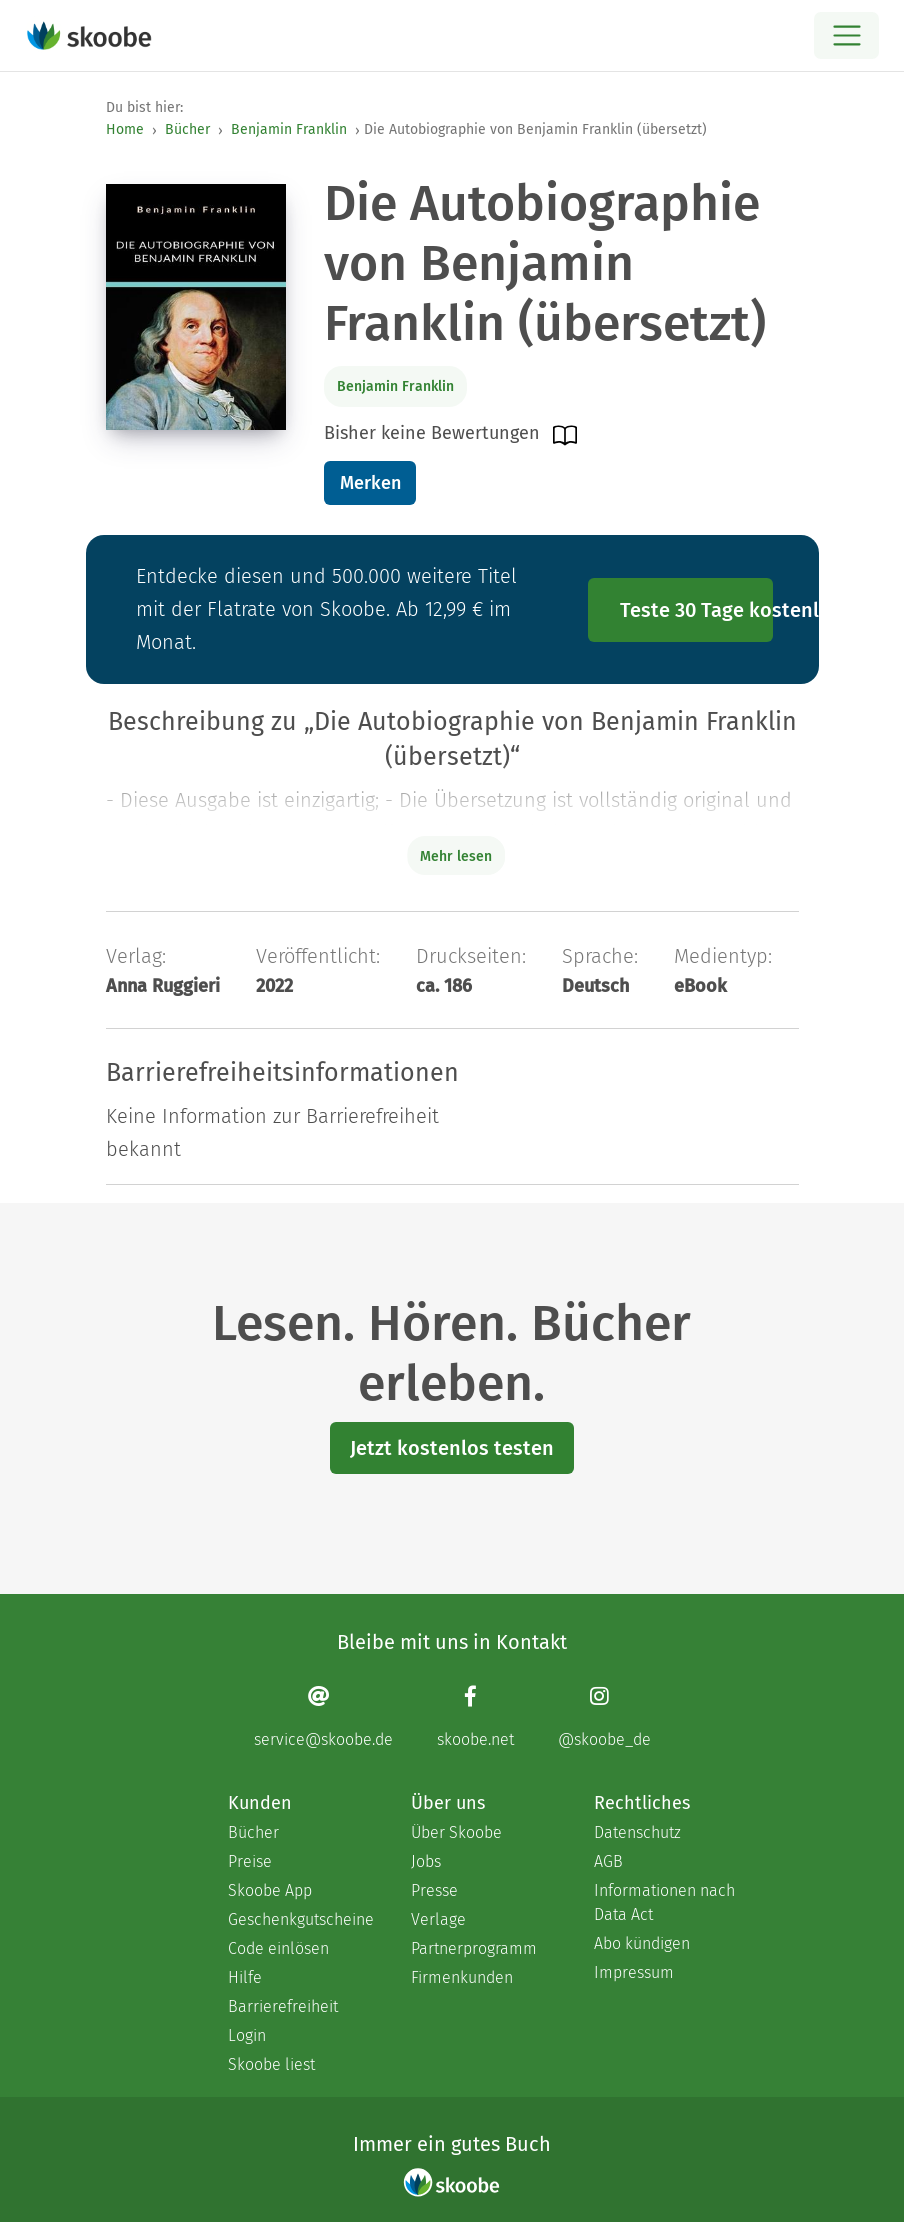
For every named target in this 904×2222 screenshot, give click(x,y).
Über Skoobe (456, 1832)
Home (125, 129)
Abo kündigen (642, 1943)
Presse (434, 1890)
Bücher (187, 129)
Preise (250, 1861)
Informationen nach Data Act (664, 1902)
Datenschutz (637, 1832)
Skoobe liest (271, 2064)
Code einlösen (278, 1948)
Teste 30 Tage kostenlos (697, 610)
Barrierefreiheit (283, 2006)
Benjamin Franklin (289, 129)
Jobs (426, 1861)
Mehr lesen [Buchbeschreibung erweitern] (456, 856)
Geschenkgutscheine (299, 1919)
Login (247, 2035)
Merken (370, 483)
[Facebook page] (475, 1716)
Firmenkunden (462, 1977)
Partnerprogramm (474, 1948)
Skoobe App (270, 1890)
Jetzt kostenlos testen (452, 1448)
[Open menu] (846, 35)
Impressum (634, 1972)
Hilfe (245, 1977)
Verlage (438, 1919)
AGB (608, 1861)
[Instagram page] (604, 1716)
